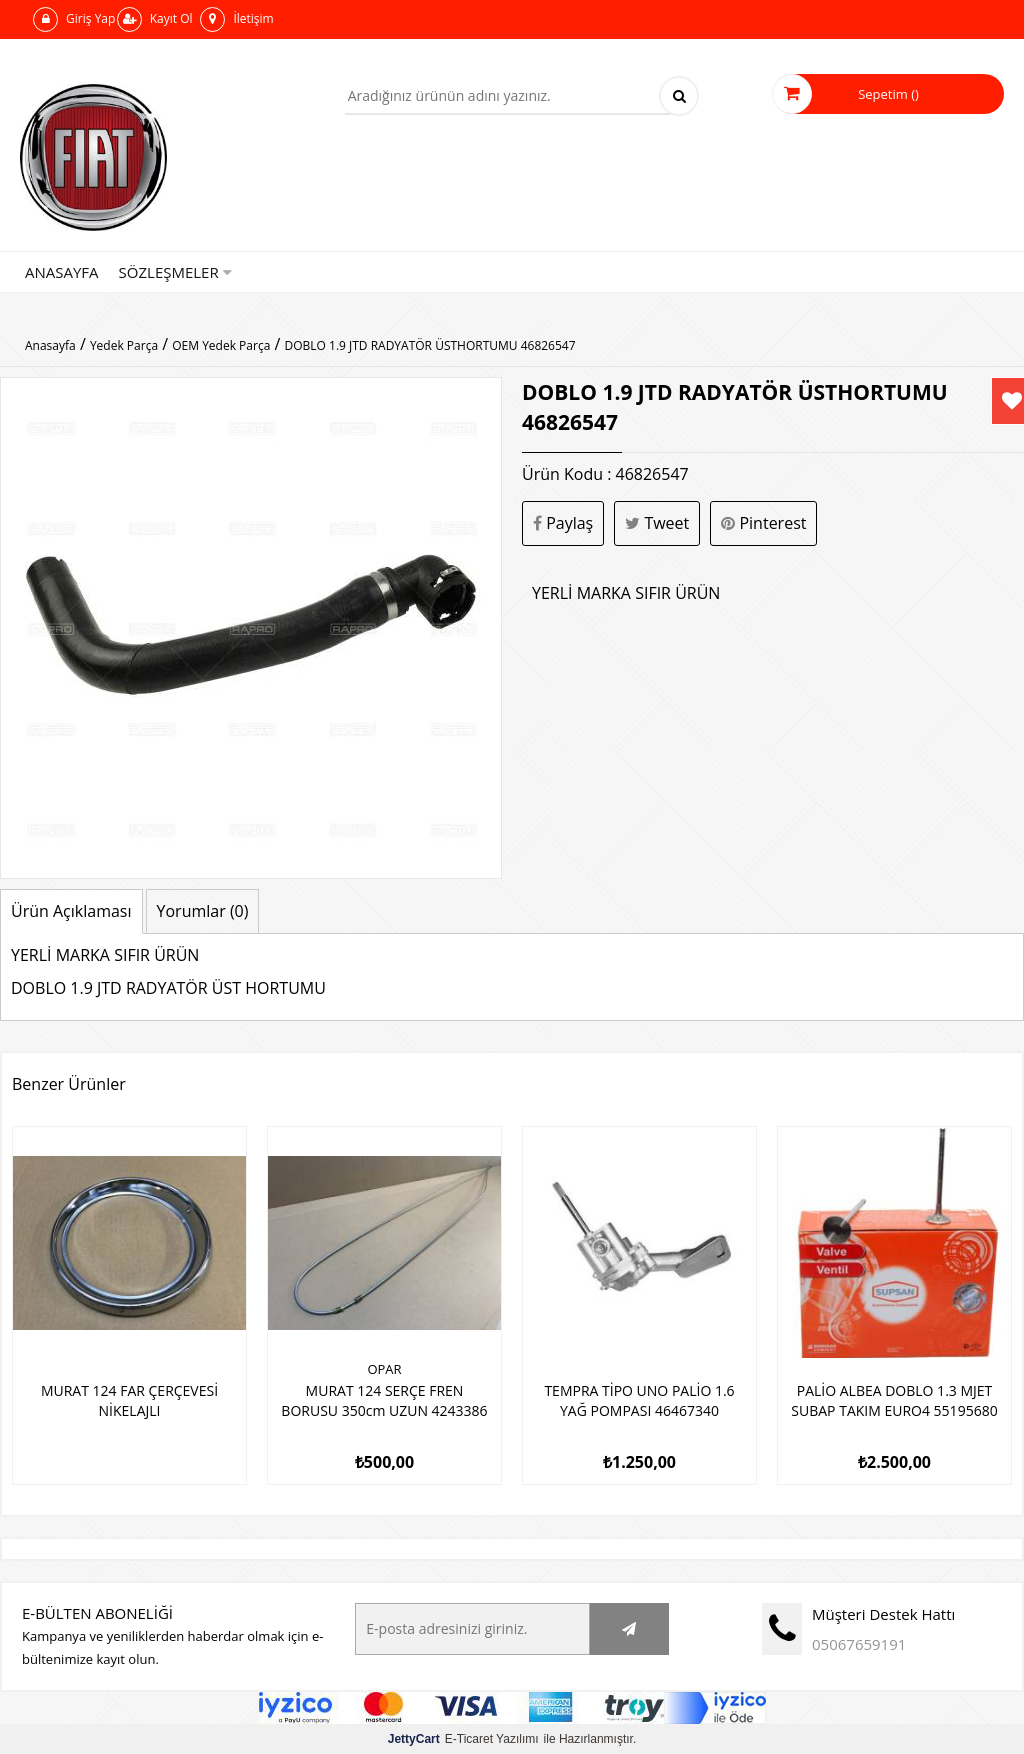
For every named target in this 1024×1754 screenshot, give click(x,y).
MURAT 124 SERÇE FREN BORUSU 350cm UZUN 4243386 (384, 1400)
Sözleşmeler (175, 272)
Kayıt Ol (155, 19)
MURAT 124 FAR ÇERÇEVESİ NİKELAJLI (129, 1400)
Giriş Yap (74, 19)
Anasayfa (62, 272)
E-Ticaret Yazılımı (463, 1739)
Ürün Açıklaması (71, 911)
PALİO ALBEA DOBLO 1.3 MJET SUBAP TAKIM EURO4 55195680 (894, 1400)
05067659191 (859, 1644)
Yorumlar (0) (203, 911)
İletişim (236, 19)
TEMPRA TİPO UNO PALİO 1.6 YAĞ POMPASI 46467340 (639, 1400)
